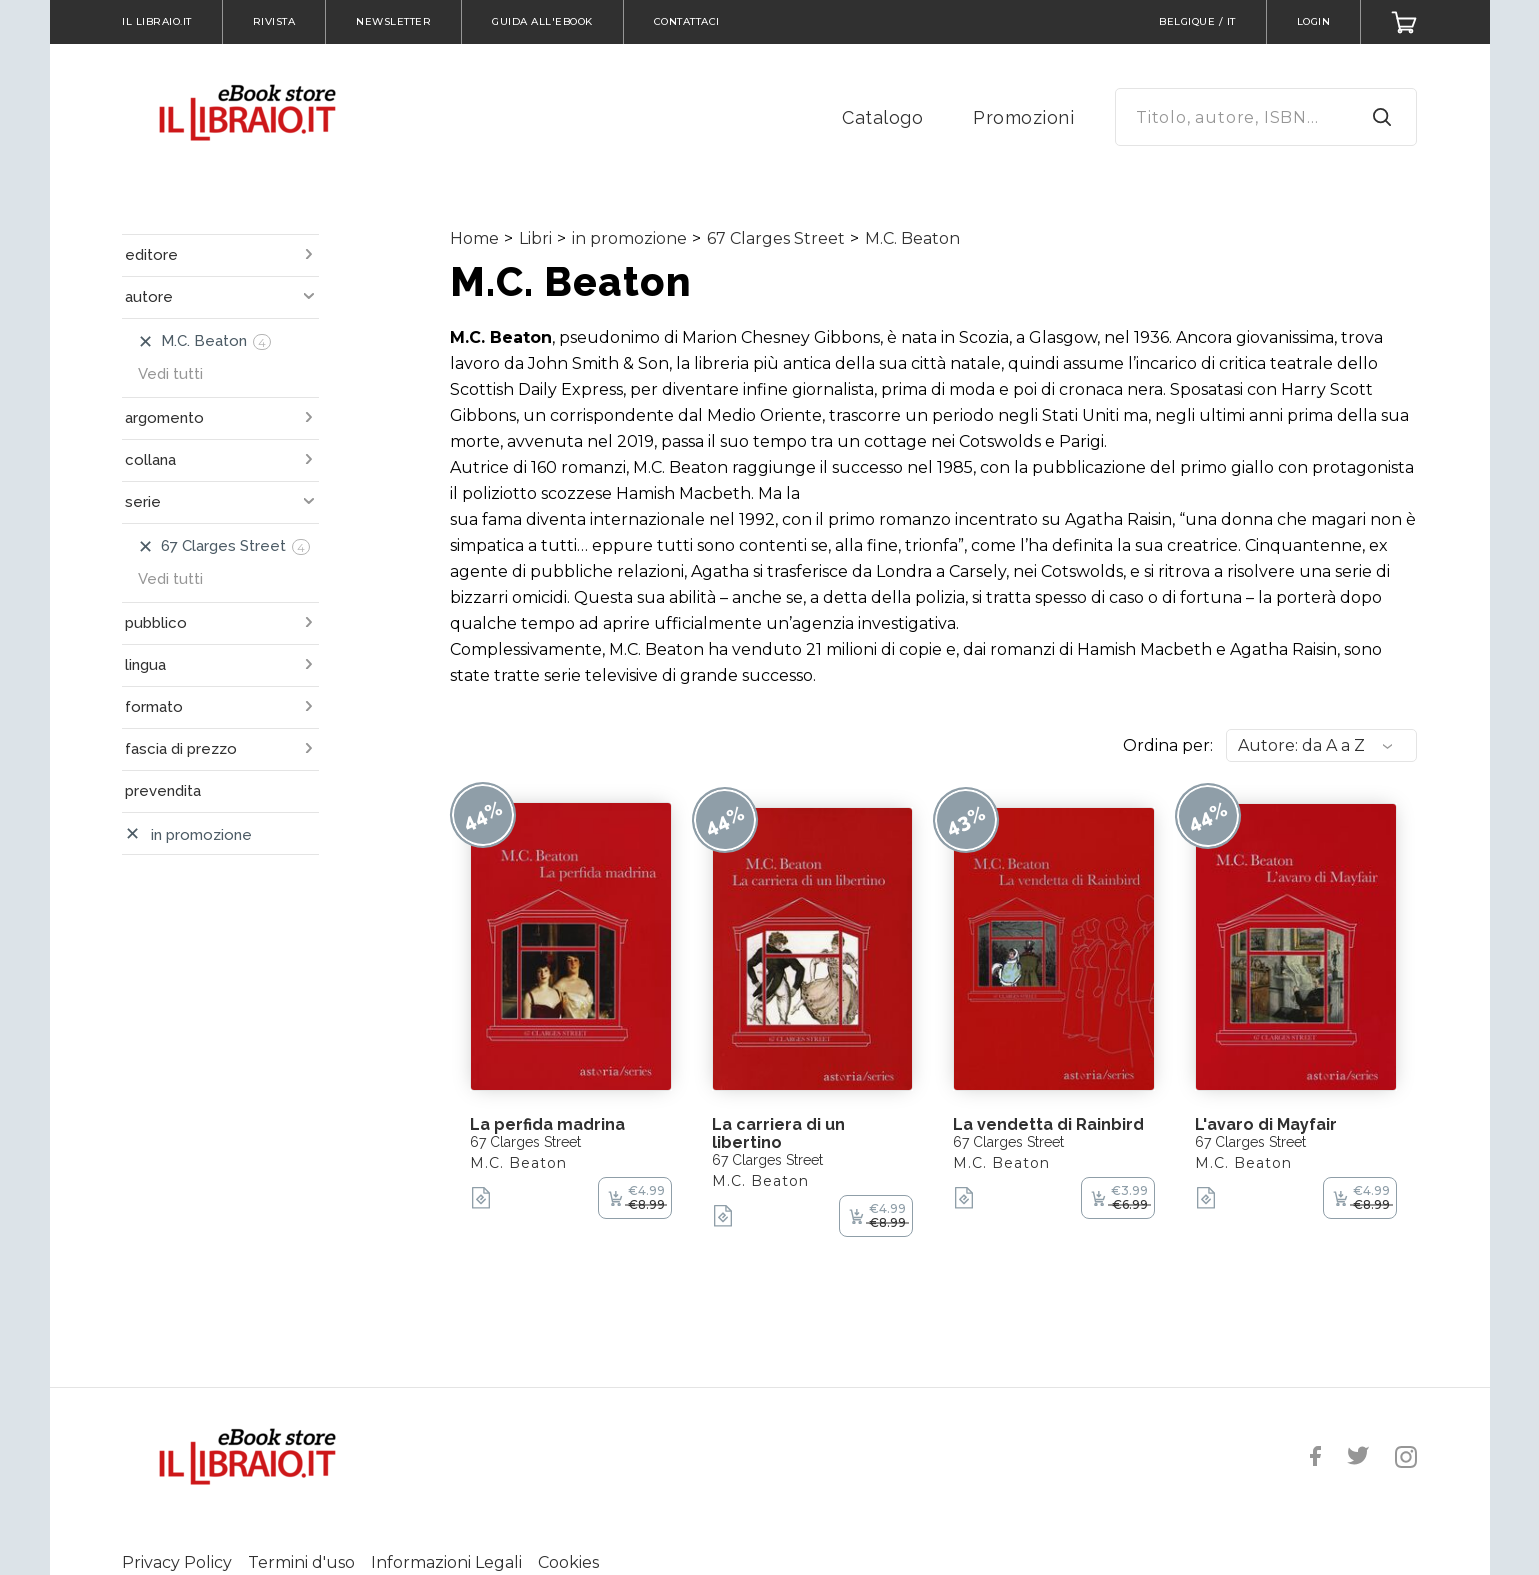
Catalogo (882, 117)
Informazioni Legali (446, 1562)
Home (474, 238)
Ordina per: (1168, 745)
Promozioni (1023, 117)
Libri (535, 238)
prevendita (163, 791)
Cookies (568, 1562)
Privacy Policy (177, 1562)
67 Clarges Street (776, 238)
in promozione (629, 238)
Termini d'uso (301, 1562)
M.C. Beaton (912, 238)
